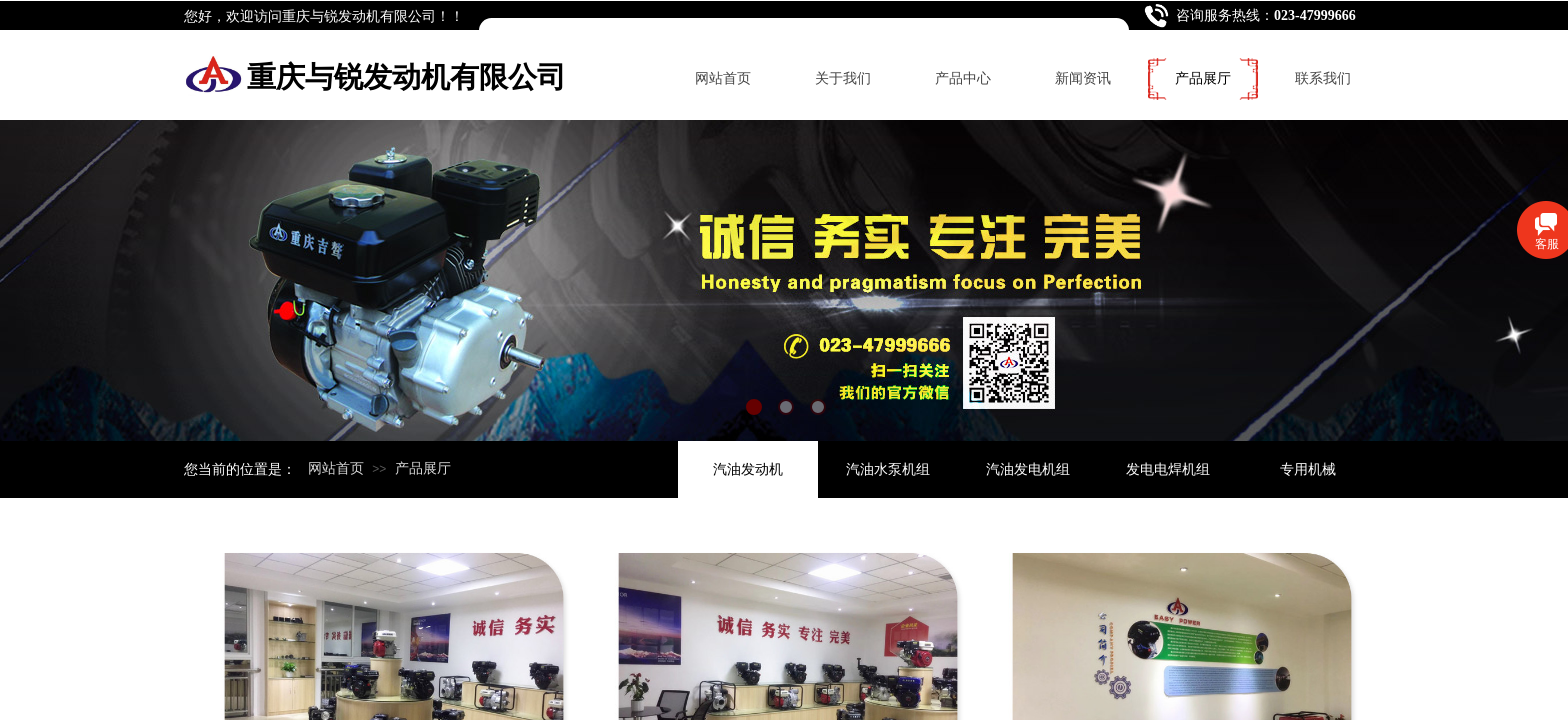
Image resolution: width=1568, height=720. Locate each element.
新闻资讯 (1083, 78)
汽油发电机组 (1028, 469)
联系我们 (1323, 78)
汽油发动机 (748, 469)
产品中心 (963, 78)
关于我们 (843, 78)
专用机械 (1308, 469)
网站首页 (723, 78)
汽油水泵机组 (888, 469)
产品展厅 (1203, 78)
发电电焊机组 (1168, 469)
